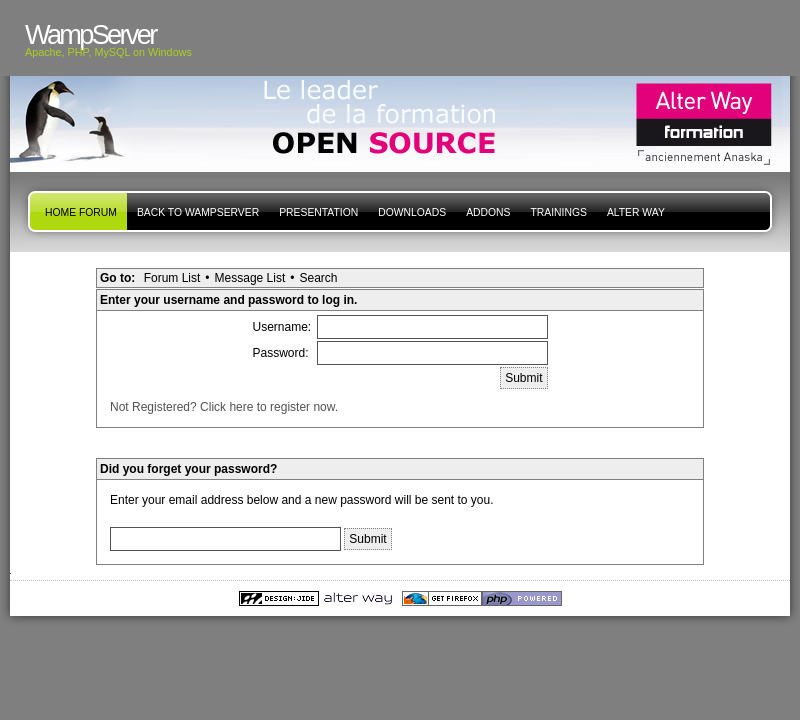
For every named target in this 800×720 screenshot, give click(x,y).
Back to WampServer (198, 212)
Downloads (412, 212)
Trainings (558, 212)
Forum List (172, 278)
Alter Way (636, 212)
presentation (318, 212)
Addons (488, 212)
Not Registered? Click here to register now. (224, 407)
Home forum (81, 212)
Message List (250, 278)
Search (318, 278)
